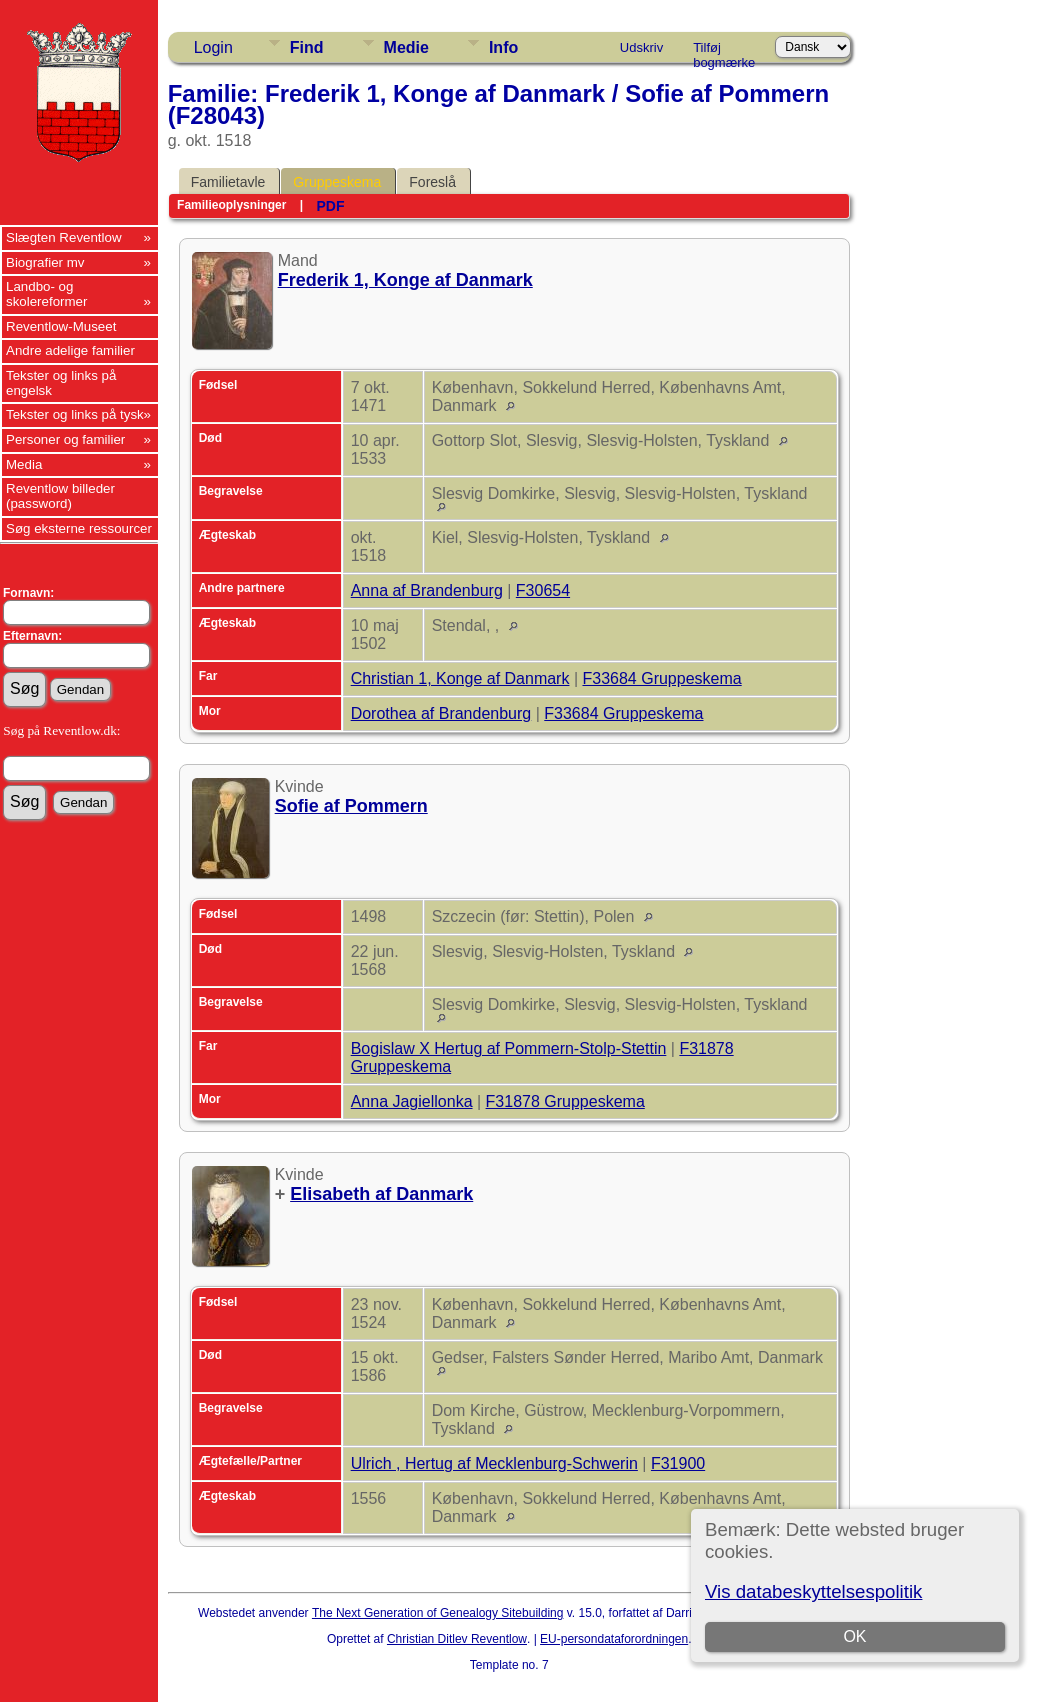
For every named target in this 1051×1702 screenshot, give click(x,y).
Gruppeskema (337, 182)
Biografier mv (45, 262)
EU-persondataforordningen (614, 1639)
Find (307, 47)
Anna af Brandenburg (427, 590)
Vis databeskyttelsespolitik (813, 1591)
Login (213, 47)
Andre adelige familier (70, 350)
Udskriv (641, 47)
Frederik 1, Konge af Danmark (405, 280)
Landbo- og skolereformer (46, 294)
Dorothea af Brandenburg (441, 713)
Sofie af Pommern (351, 806)
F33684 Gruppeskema (661, 678)
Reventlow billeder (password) (60, 496)
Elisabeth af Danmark (381, 1194)
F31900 (678, 1463)
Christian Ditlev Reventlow (457, 1639)
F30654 (543, 590)
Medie (406, 47)
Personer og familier (65, 439)
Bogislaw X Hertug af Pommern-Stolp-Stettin (509, 1048)
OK (855, 1636)
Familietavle (228, 182)
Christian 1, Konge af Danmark (460, 678)
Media (24, 464)
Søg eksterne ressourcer (79, 528)
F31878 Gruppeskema (565, 1101)
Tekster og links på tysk (75, 414)
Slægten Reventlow (64, 237)
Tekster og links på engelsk (61, 383)
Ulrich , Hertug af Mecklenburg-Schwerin (494, 1463)
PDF (330, 206)
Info (503, 47)
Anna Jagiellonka (412, 1101)
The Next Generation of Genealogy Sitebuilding (438, 1613)
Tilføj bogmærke (724, 51)
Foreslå (432, 182)
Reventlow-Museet (61, 326)
